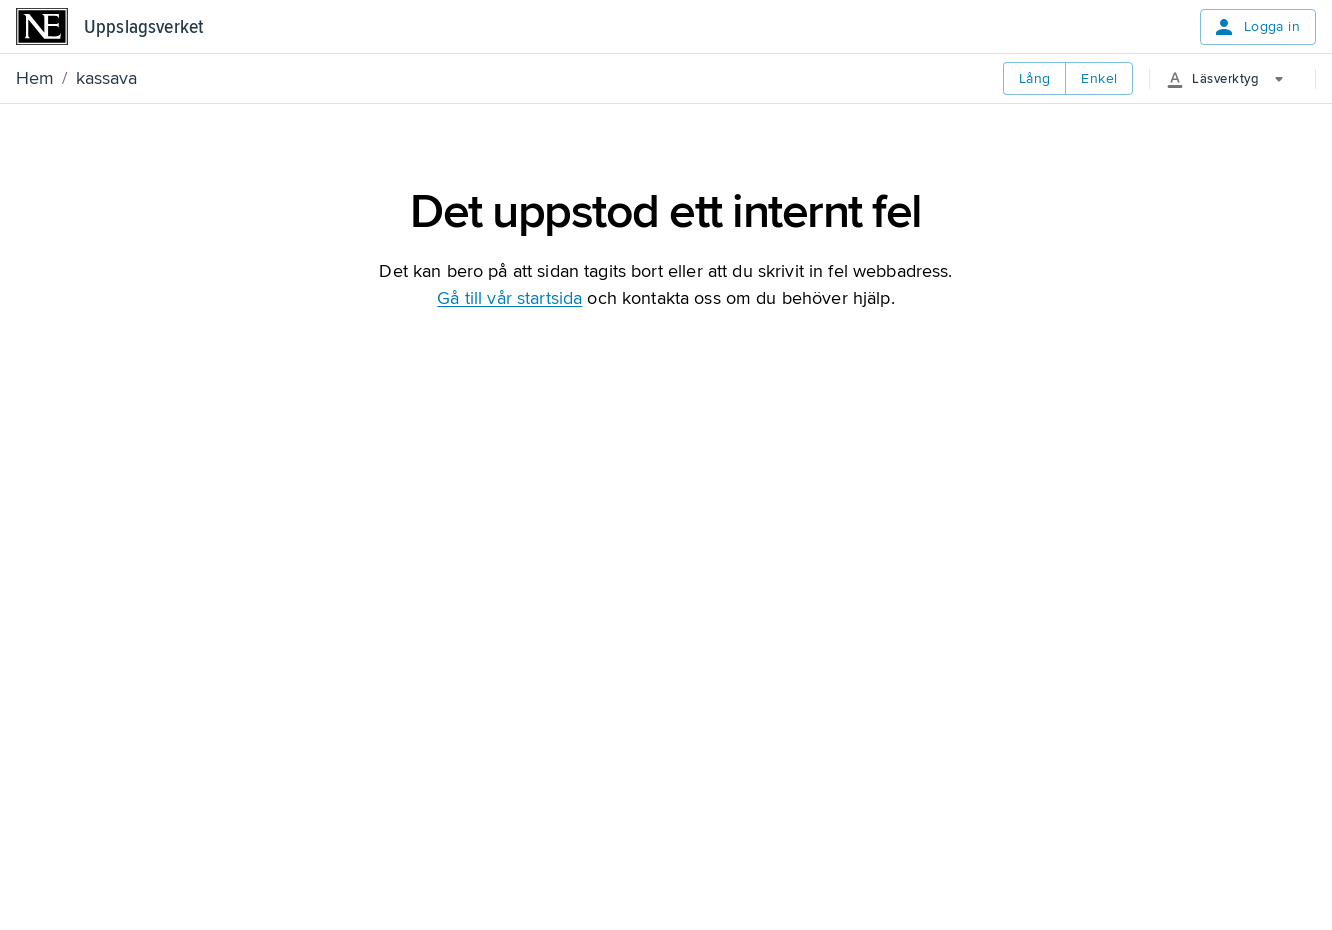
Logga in (1256, 27)
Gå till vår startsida (509, 298)
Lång (1035, 78)
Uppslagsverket (143, 27)
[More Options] (1232, 79)
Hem (35, 78)
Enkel (1099, 78)
